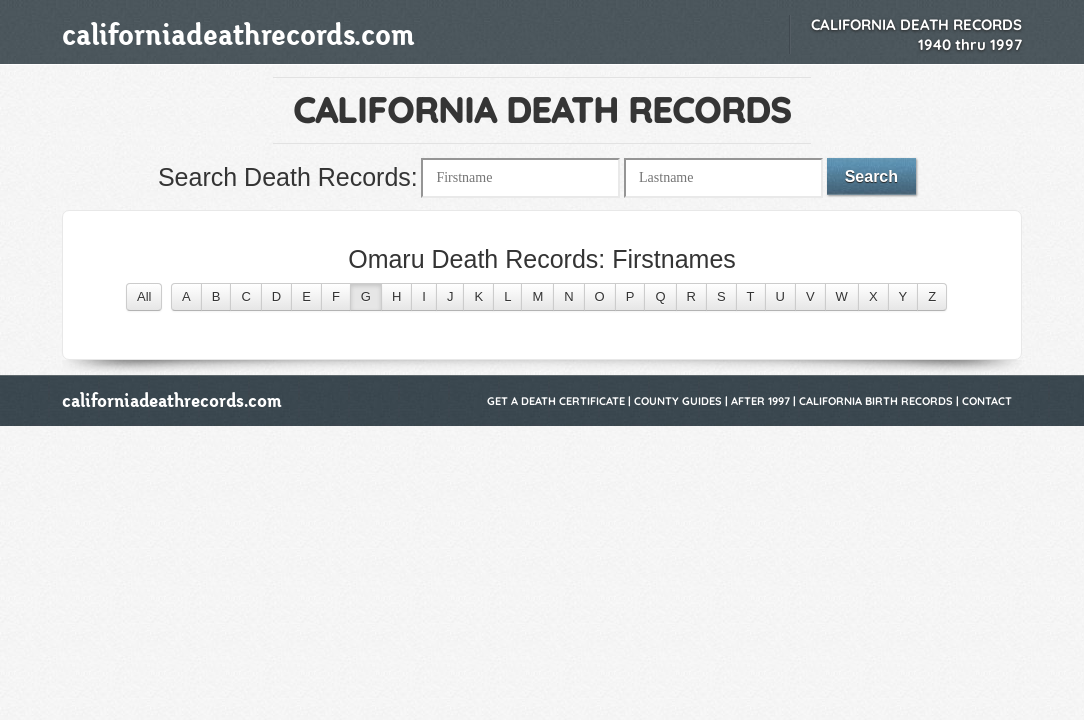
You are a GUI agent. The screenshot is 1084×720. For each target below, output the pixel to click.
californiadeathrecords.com (238, 34)
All (144, 296)
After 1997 (760, 401)
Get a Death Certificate (556, 401)
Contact (987, 401)
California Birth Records (876, 401)
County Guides (678, 401)
